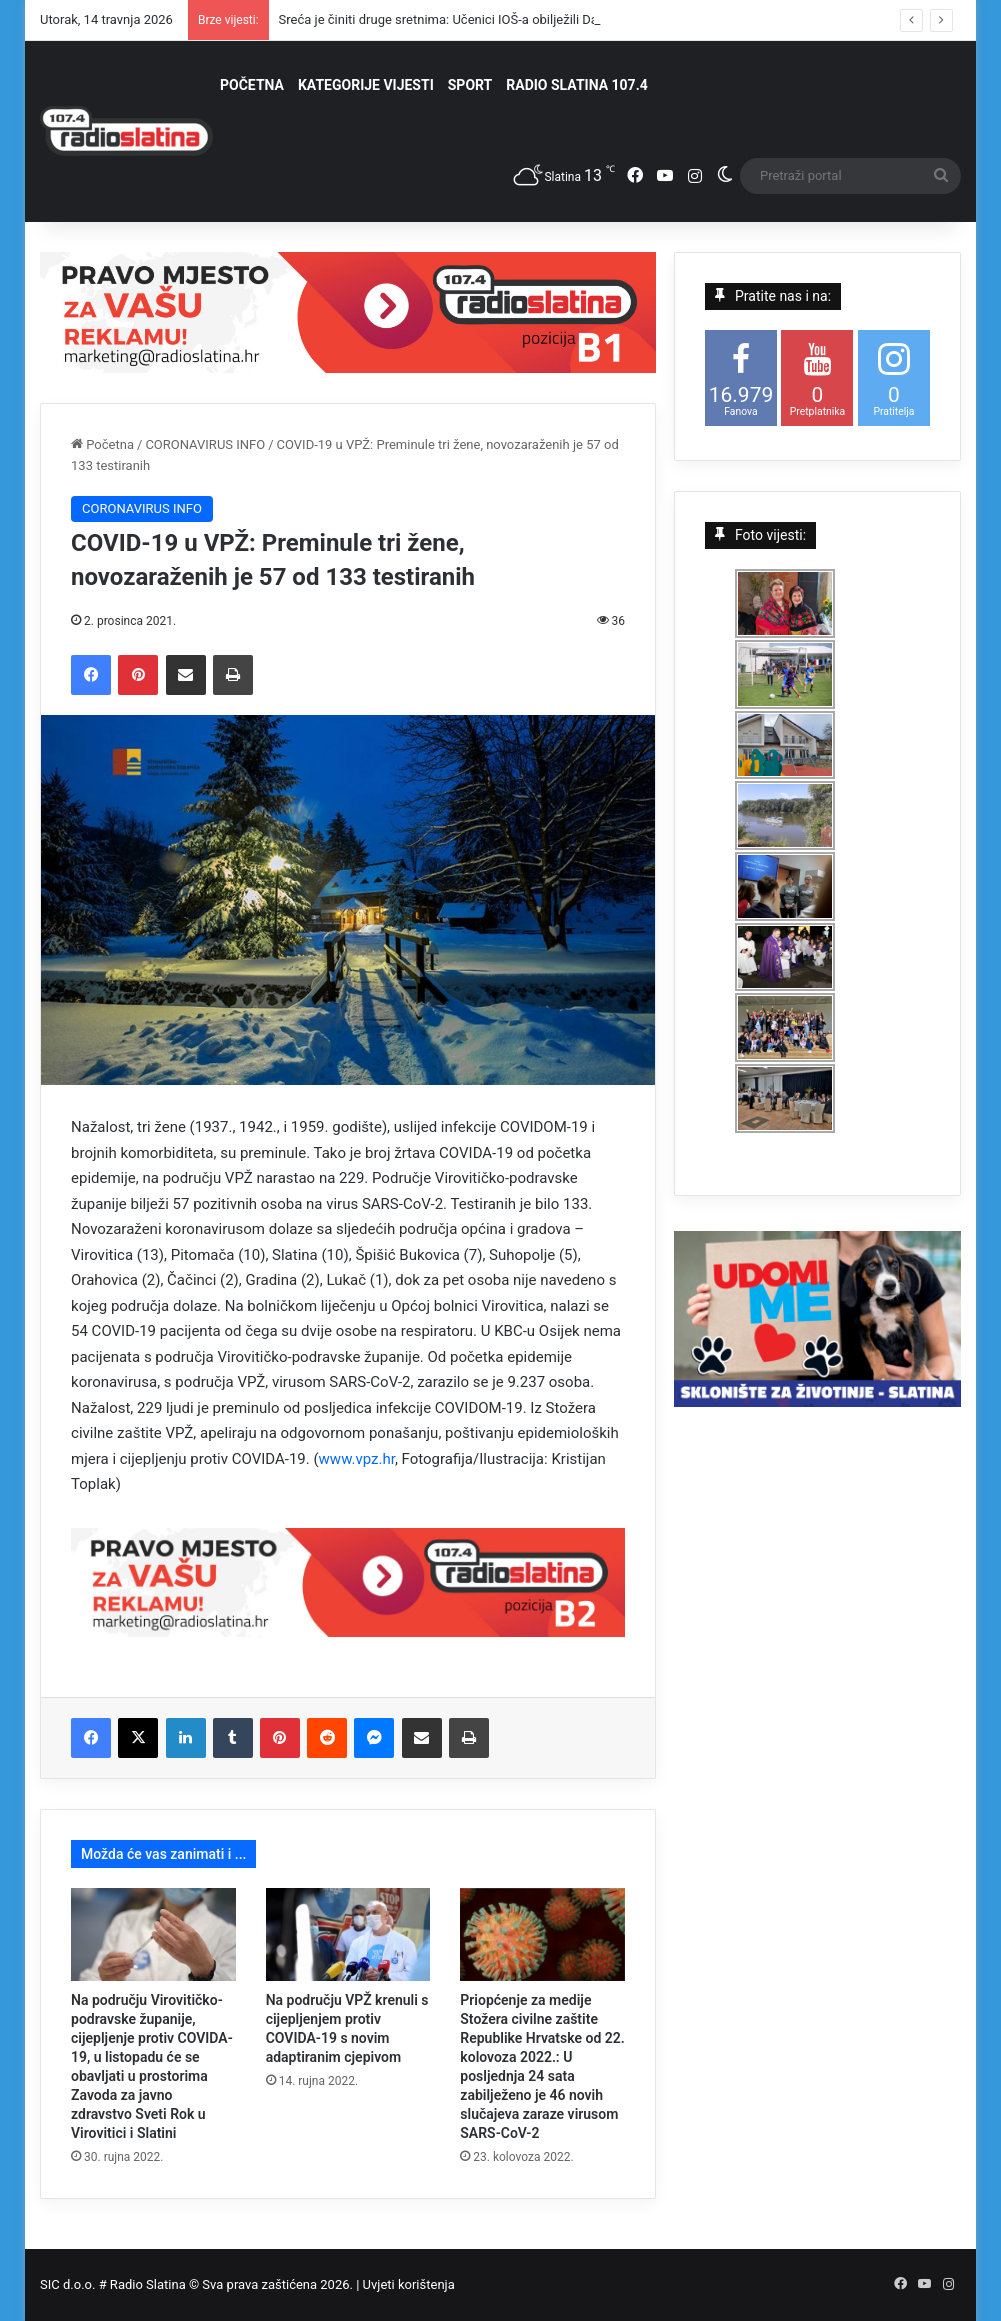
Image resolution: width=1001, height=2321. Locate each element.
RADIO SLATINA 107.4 (576, 85)
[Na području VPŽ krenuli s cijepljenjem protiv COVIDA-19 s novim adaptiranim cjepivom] (348, 1934)
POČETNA (252, 85)
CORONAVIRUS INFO (205, 444)
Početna (102, 444)
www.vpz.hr (357, 1459)
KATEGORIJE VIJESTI (366, 85)
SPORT (470, 85)
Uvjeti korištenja (409, 2284)
